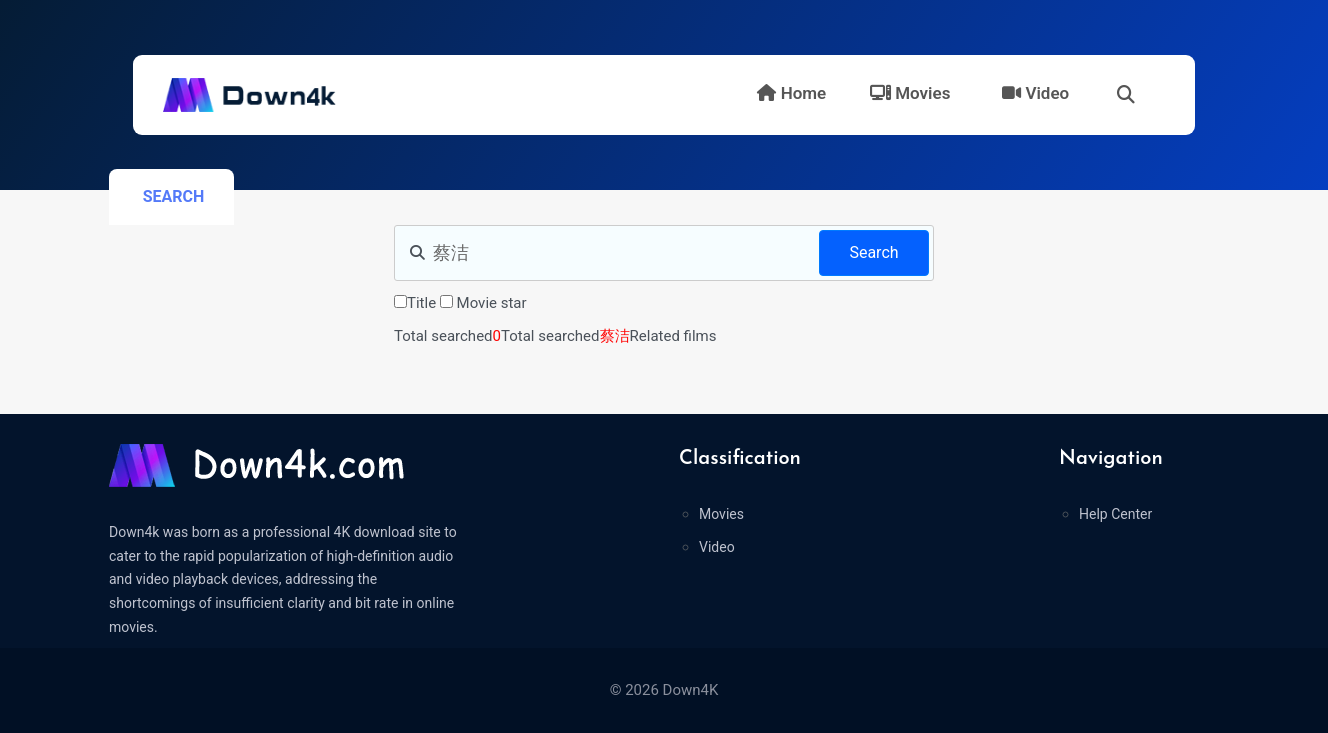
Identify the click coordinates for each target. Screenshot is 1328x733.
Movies (910, 93)
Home (791, 93)
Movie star (492, 303)
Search (873, 252)
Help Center (1115, 514)
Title (421, 303)
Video (1035, 93)
